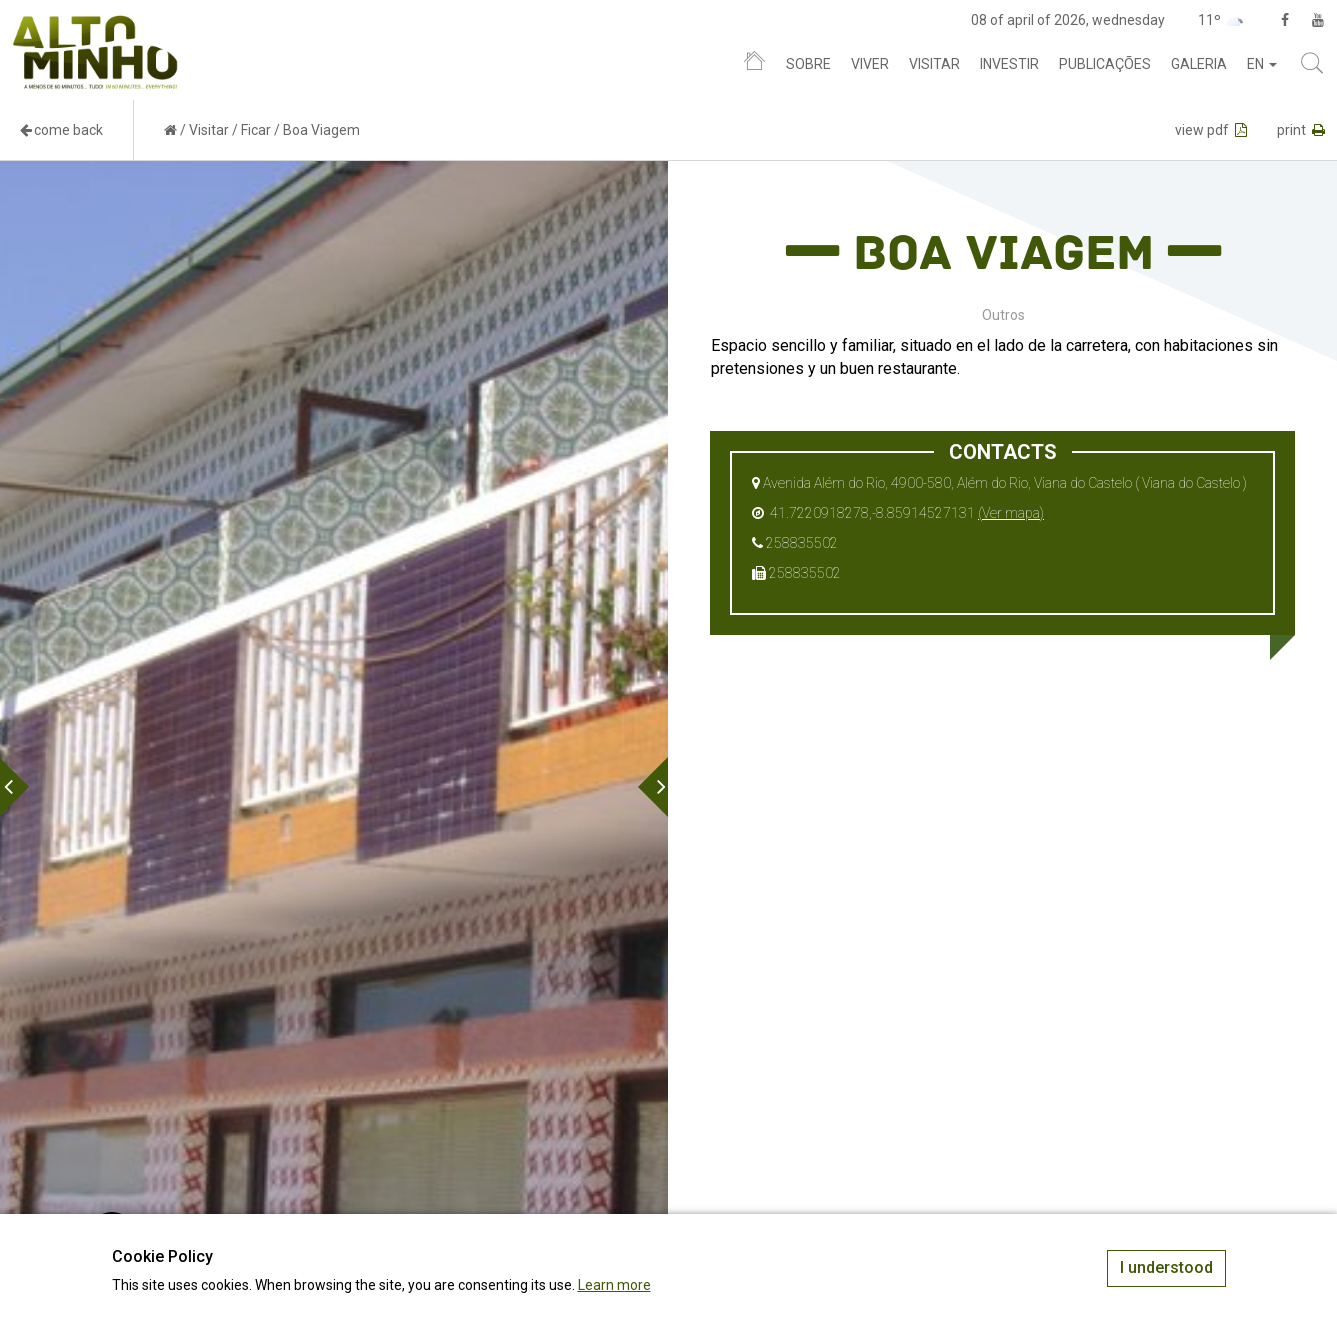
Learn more (614, 1285)
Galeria (1199, 64)
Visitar (934, 64)
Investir (1009, 64)
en (1262, 64)
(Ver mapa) (1011, 513)
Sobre (808, 64)
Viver (870, 64)
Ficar (256, 130)
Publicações (1105, 64)
